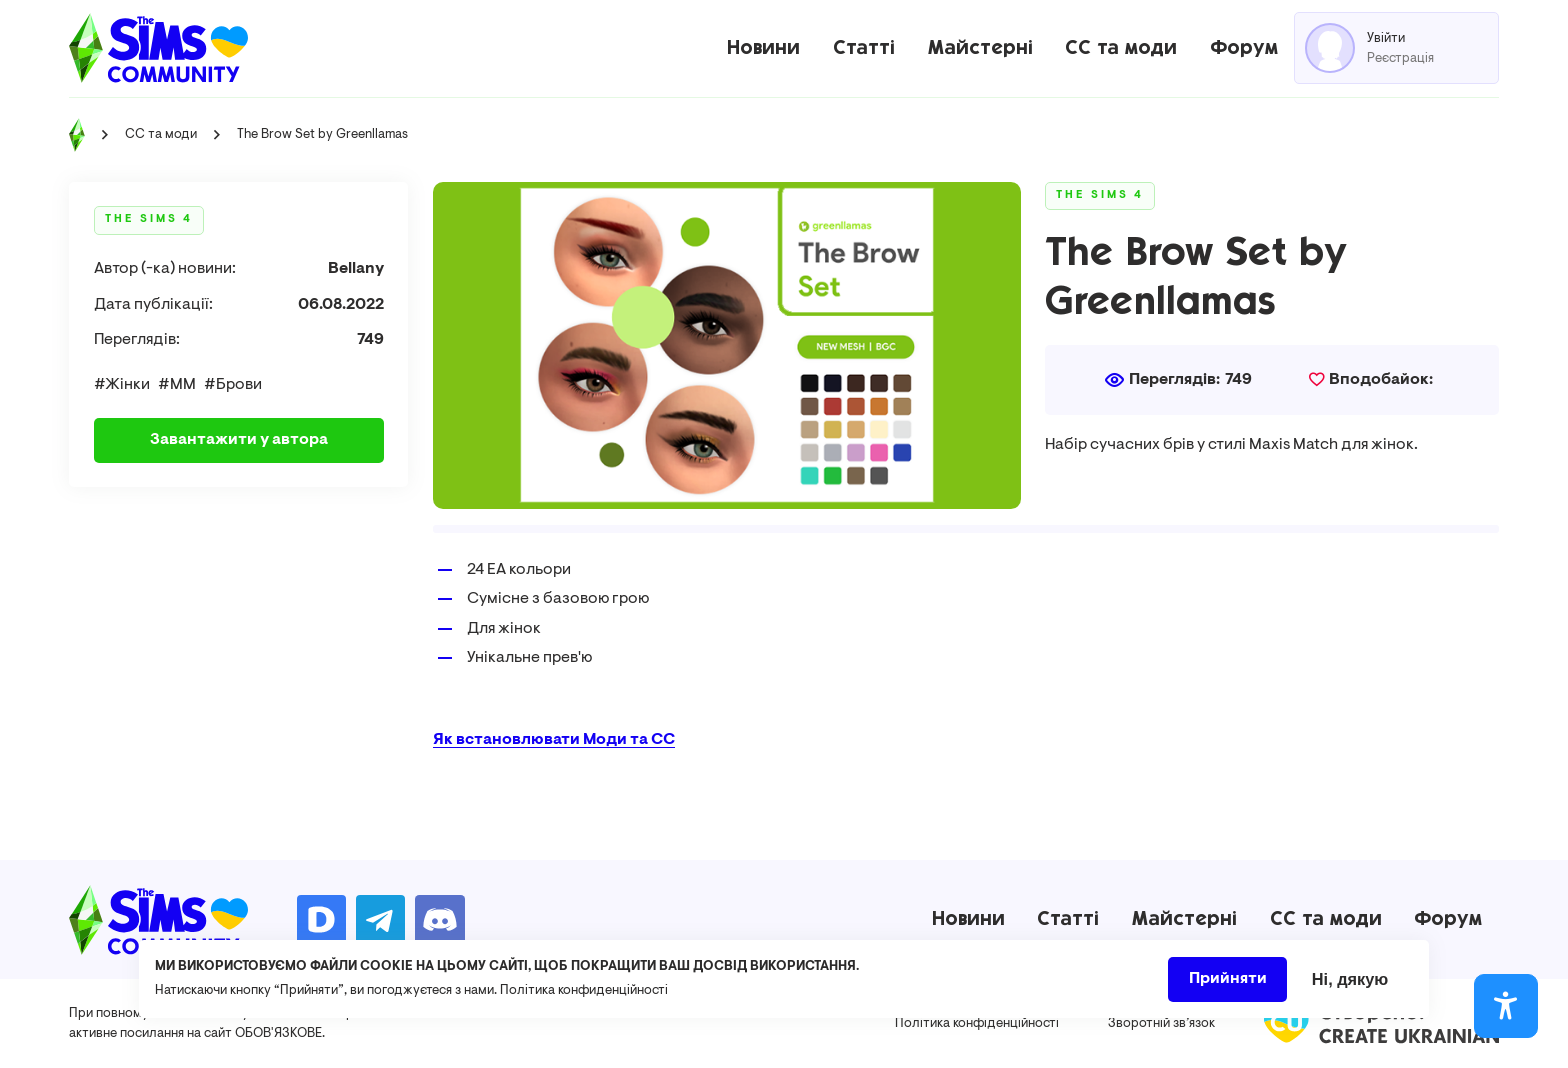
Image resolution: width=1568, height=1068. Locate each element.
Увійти (1386, 38)
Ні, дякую (1350, 986)
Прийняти (1228, 986)
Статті (864, 47)
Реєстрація (1400, 58)
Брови (239, 385)
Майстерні (980, 47)
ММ (183, 385)
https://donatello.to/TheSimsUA (321, 919)
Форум (1244, 47)
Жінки (127, 385)
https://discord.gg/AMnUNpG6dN (439, 919)
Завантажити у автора (239, 440)
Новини (763, 47)
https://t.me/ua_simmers (380, 919)
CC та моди (1121, 47)
